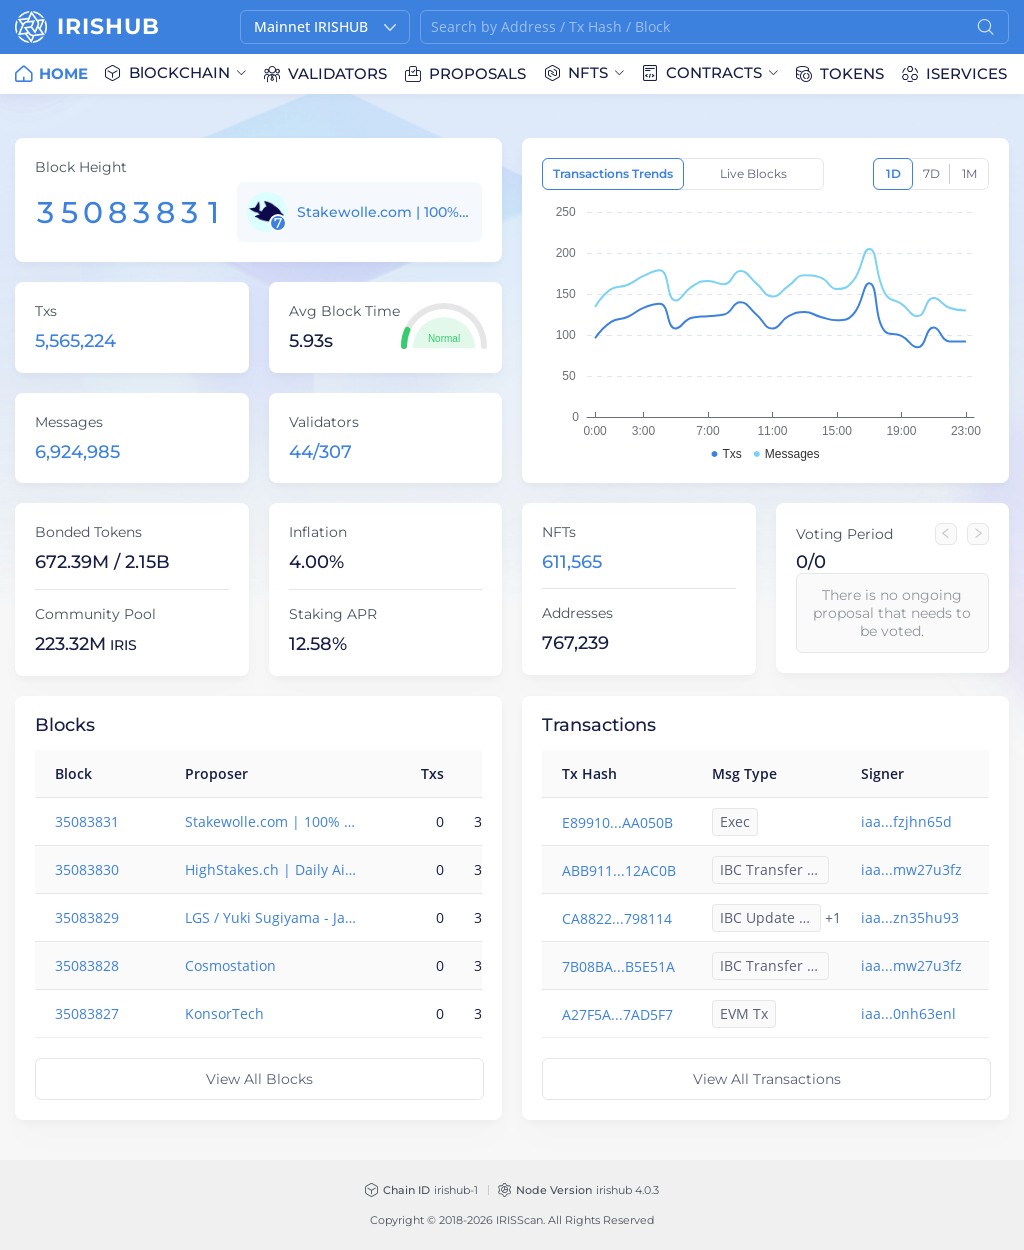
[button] (325, 27)
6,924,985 (77, 452)
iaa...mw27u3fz (911, 869)
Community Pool (95, 614)
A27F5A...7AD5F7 (617, 1014)
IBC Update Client (770, 917)
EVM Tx (744, 1013)
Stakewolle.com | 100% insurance (384, 212)
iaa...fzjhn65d (906, 821)
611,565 (572, 562)
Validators (324, 422)
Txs (46, 311)
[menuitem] (51, 74)
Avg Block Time (344, 311)
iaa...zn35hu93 (910, 917)
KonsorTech (224, 1013)
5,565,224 (75, 341)
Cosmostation (230, 965)
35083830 (87, 869)
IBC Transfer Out (774, 869)
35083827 (87, 1013)
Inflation (318, 532)
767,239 (575, 643)
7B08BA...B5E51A (618, 966)
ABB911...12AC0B (619, 870)
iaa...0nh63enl (908, 1013)
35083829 (87, 917)
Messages (69, 422)
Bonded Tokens (88, 532)
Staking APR (333, 614)
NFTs (559, 532)
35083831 (87, 821)
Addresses (577, 613)
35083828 (87, 965)
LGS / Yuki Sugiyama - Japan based (271, 917)
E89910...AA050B (617, 822)
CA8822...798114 (617, 918)
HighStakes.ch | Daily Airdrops (271, 869)
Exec (735, 821)
